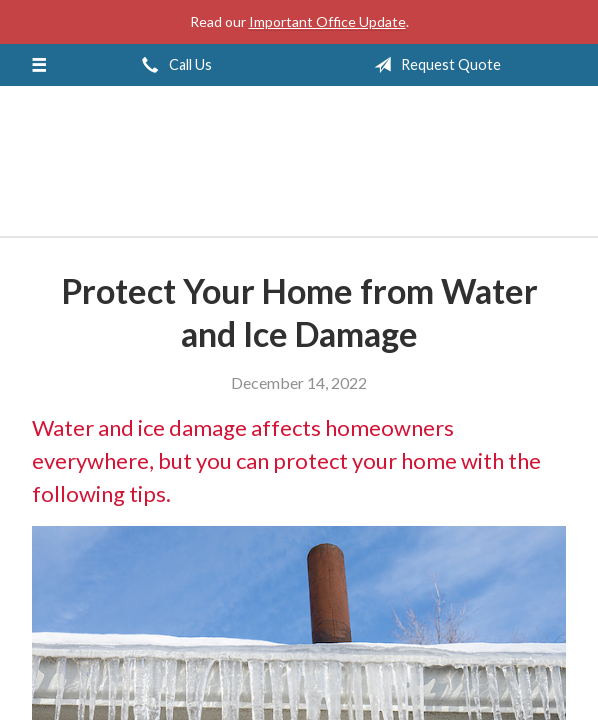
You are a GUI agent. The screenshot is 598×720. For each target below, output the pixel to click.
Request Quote (433, 65)
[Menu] (39, 65)
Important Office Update (327, 21)
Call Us (173, 65)
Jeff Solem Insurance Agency (299, 170)
